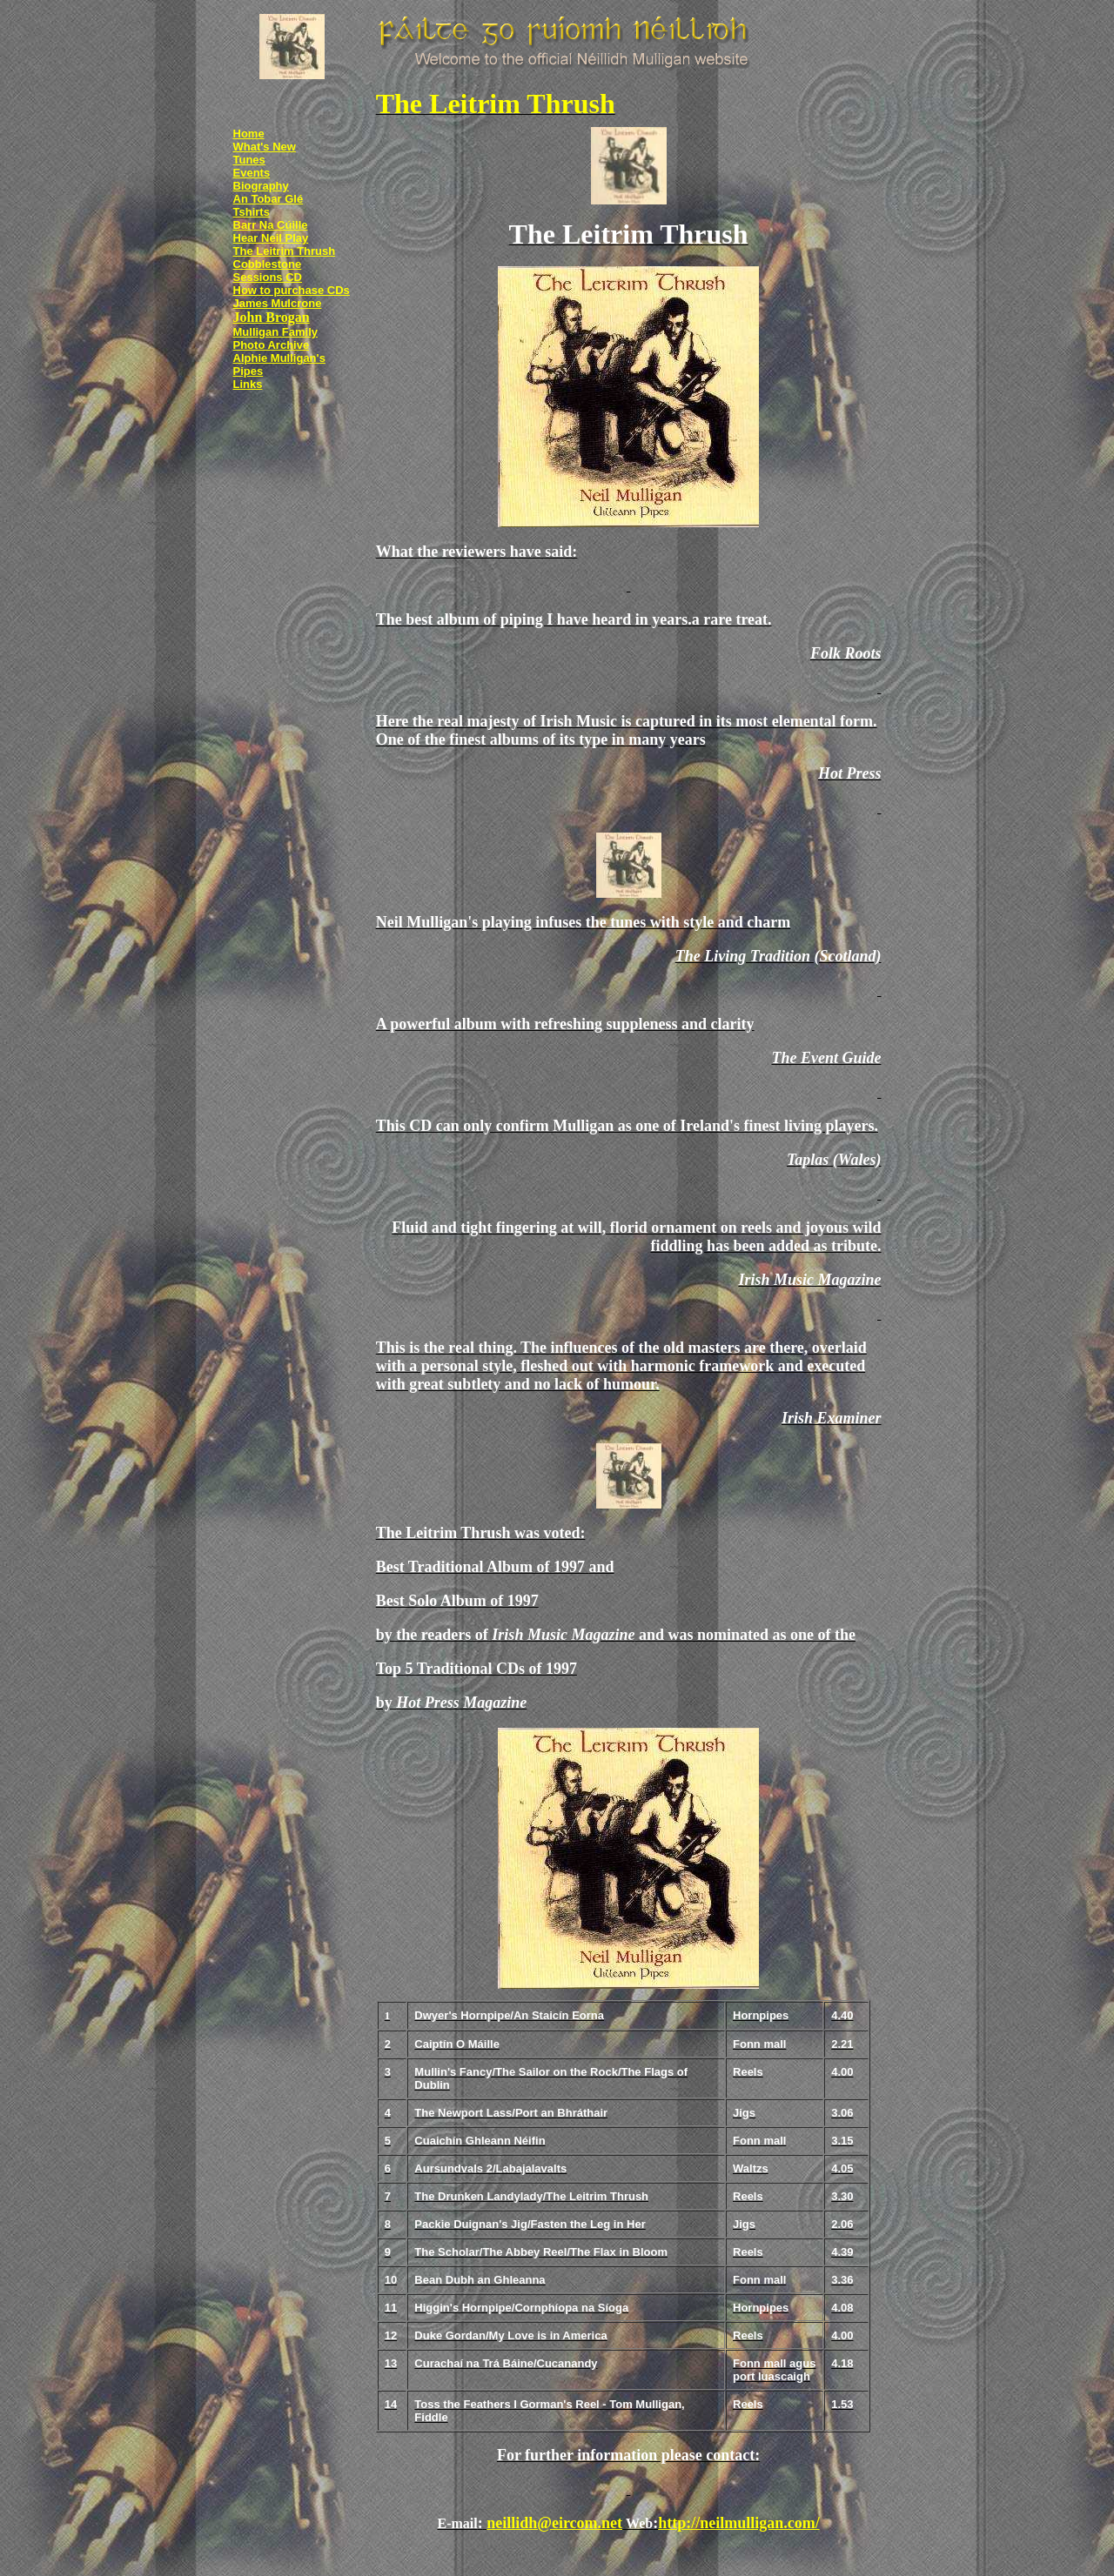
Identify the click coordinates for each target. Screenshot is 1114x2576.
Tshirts (251, 211)
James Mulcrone (277, 303)
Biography (261, 185)
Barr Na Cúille (270, 224)
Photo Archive (271, 344)
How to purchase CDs (291, 290)
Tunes (249, 159)
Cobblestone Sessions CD (267, 271)
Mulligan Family (276, 331)
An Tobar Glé (268, 198)
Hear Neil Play (271, 237)
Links (248, 384)
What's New (264, 146)
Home (249, 133)
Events (252, 172)
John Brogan (271, 317)
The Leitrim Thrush (284, 251)
